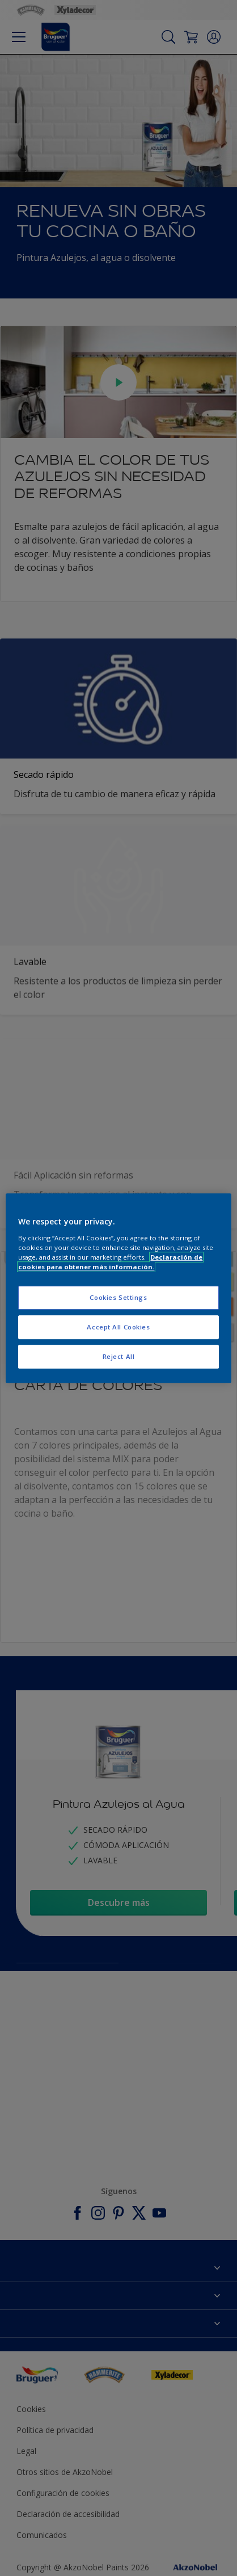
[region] (118, 1288)
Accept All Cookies (118, 1327)
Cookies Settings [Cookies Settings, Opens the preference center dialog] (118, 1297)
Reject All (119, 1356)
